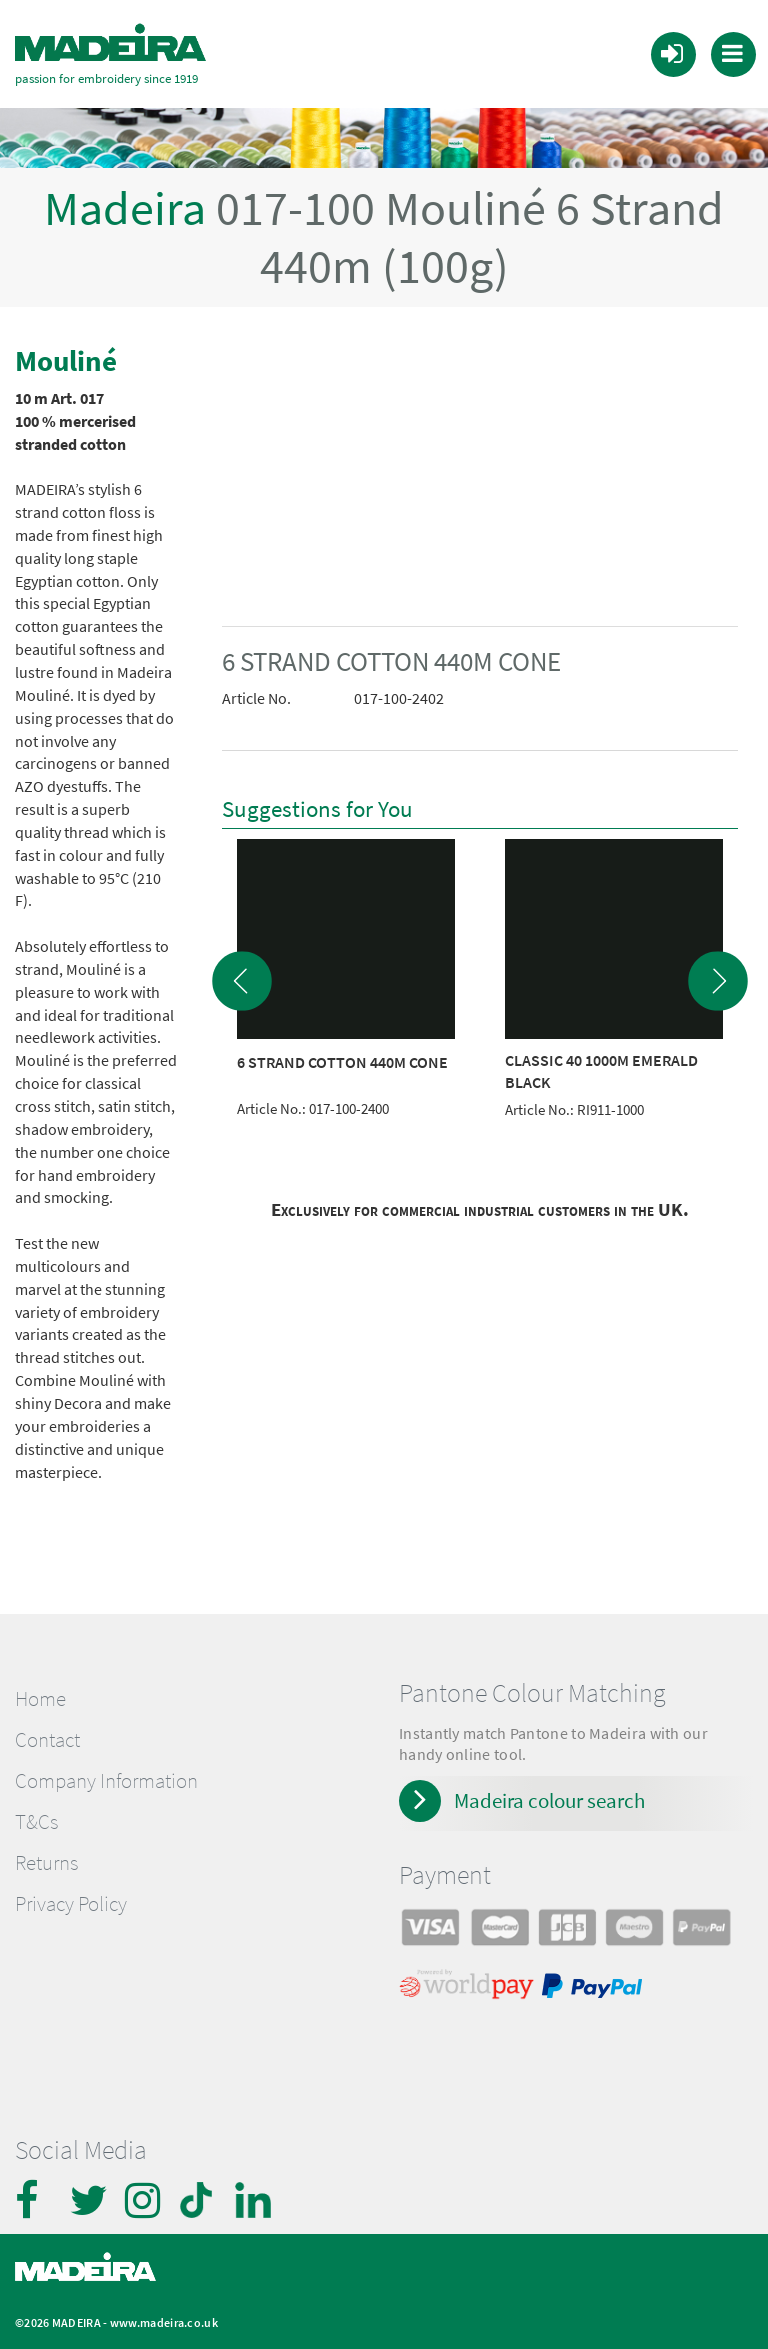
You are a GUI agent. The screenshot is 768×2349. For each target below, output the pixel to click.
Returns (46, 1862)
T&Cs (36, 1821)
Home (40, 1697)
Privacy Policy (71, 1903)
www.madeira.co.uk (164, 2321)
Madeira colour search (549, 1799)
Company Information (106, 1780)
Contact (47, 1739)
